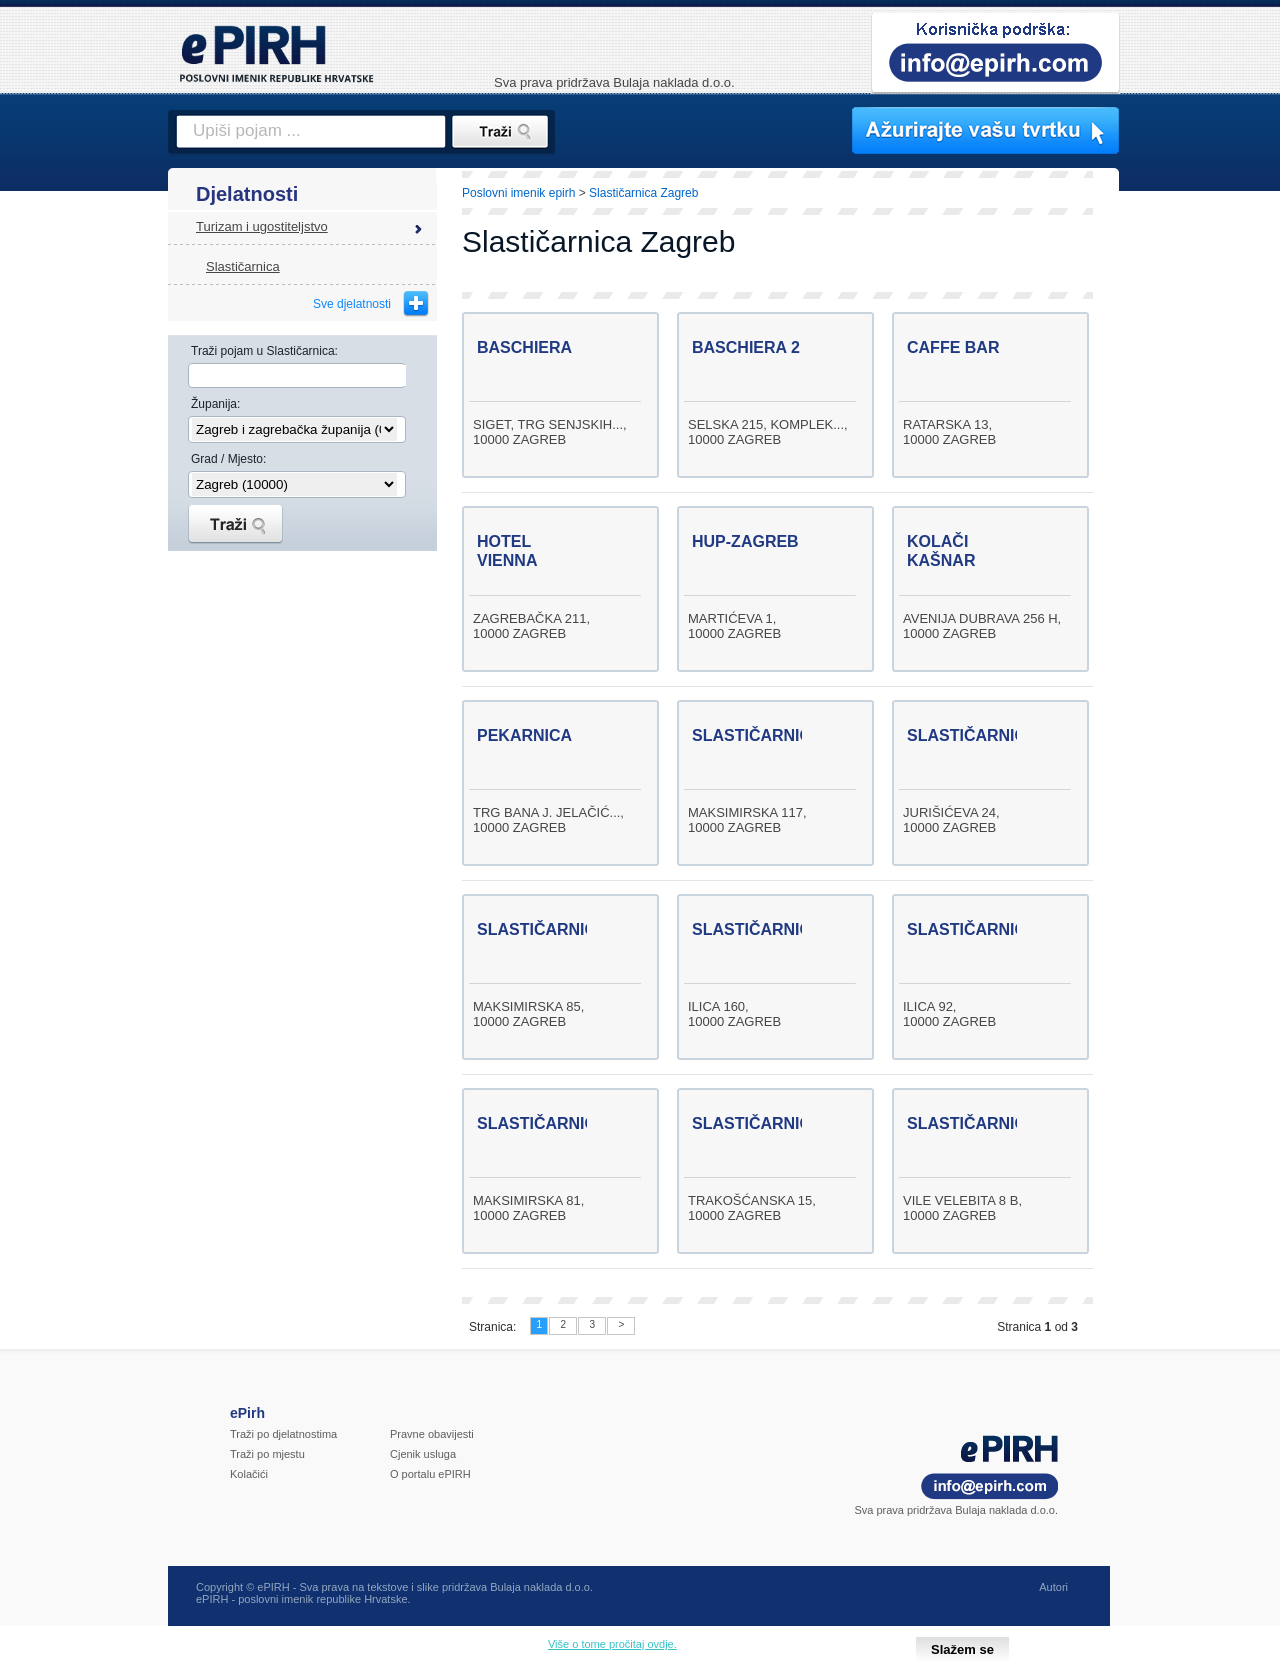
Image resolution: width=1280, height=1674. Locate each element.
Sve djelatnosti (352, 304)
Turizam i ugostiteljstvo (262, 226)
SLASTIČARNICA (757, 735)
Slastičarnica (243, 266)
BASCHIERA (524, 347)
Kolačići (249, 1474)
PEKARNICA (524, 735)
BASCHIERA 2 (746, 347)
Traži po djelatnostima (283, 1434)
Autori (1053, 1587)
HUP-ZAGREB (745, 541)
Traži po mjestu (267, 1454)
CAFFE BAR (953, 347)
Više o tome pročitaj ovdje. (612, 1644)
